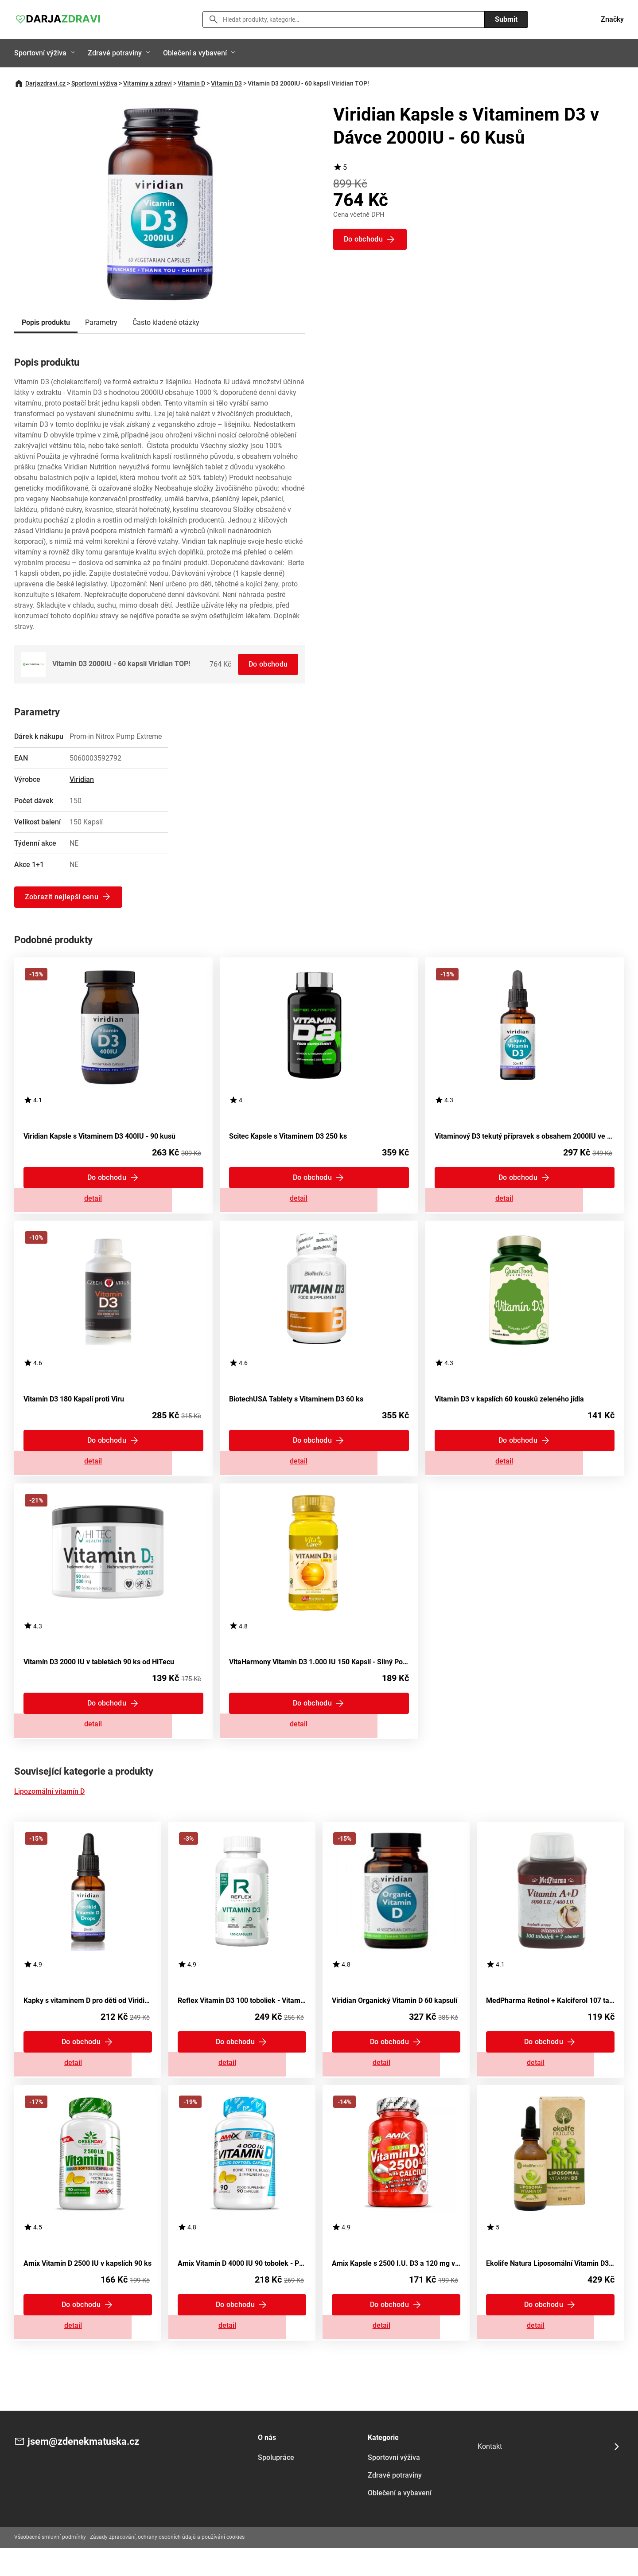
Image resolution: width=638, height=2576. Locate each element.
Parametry (101, 322)
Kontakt (490, 2474)
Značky (612, 19)
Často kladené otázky (165, 322)
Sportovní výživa (40, 53)
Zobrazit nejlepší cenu (62, 896)
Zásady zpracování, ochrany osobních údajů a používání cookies (167, 2565)
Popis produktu (46, 322)
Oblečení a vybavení (195, 53)
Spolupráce (276, 2486)
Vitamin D (191, 83)
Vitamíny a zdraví (147, 83)
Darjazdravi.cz (45, 83)
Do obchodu (267, 664)
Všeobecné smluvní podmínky (50, 2565)
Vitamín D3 (226, 83)
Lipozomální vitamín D (49, 1808)
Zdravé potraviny (115, 53)
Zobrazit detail (113, 1202)
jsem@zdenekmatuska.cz (88, 2470)
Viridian (82, 779)
